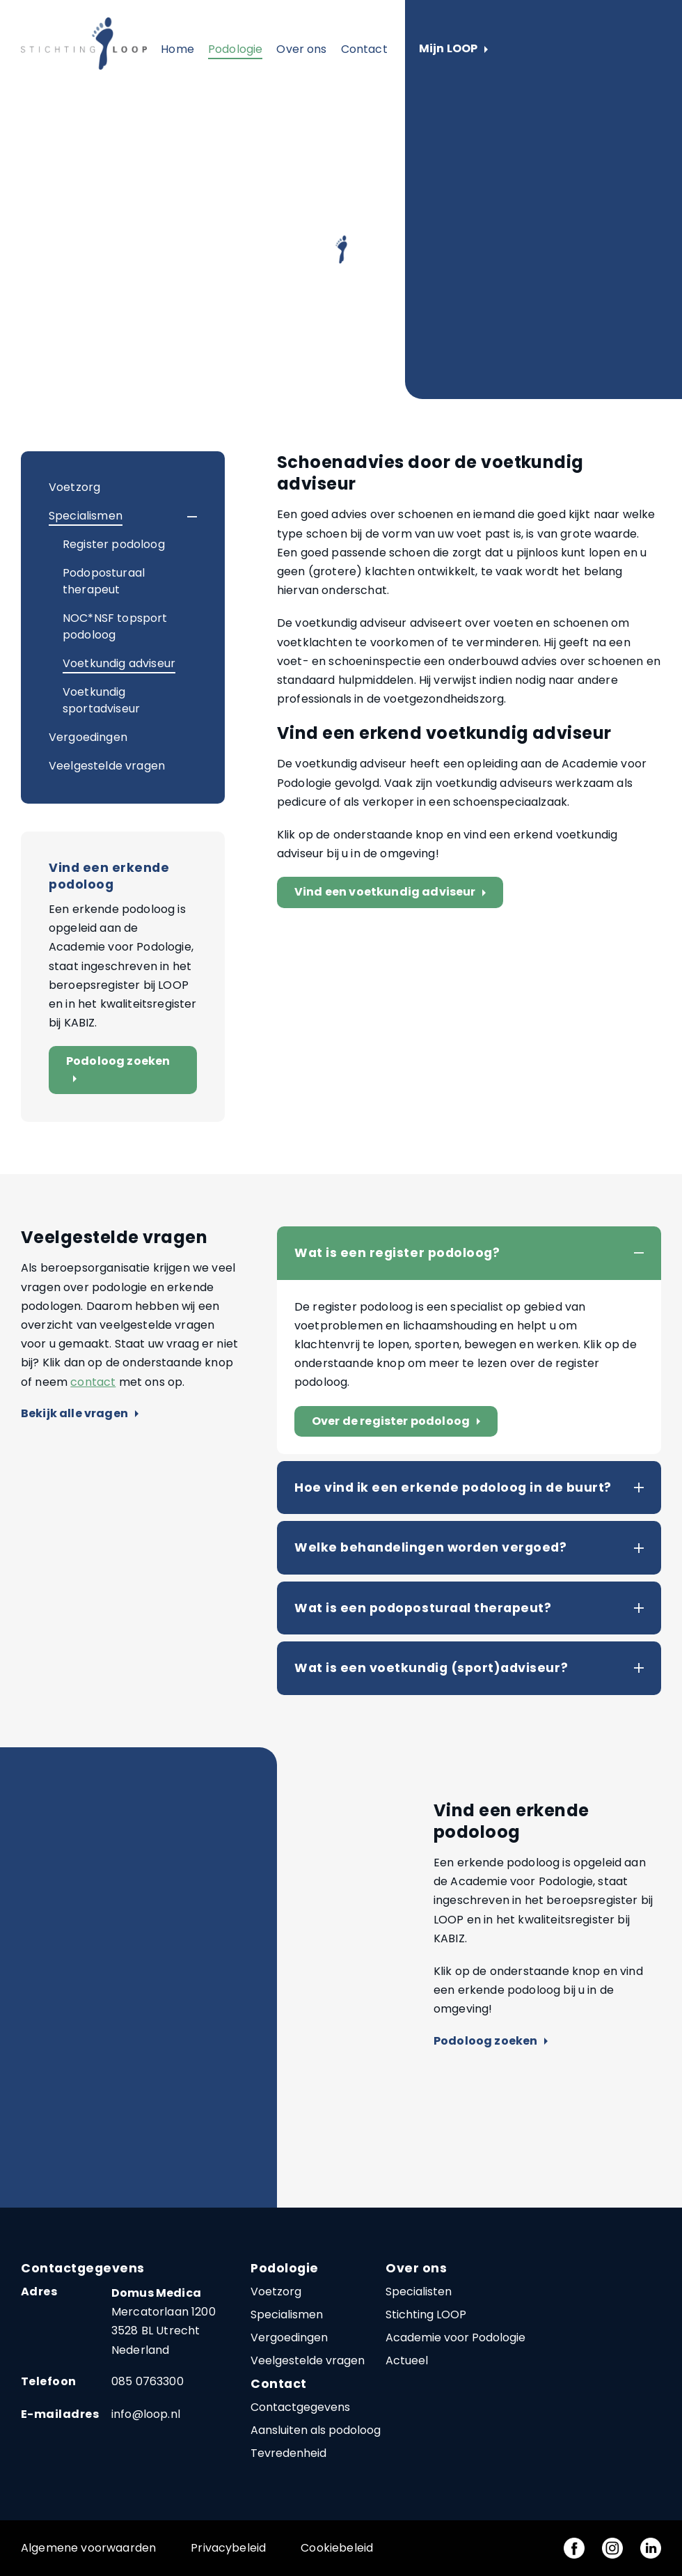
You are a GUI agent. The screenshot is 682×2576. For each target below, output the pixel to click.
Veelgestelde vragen (107, 766)
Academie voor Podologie (455, 2337)
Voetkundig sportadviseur (101, 700)
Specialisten (419, 2292)
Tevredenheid (288, 2453)
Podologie (235, 49)
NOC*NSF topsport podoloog (115, 626)
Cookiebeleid (337, 2548)
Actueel (407, 2360)
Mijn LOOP (453, 49)
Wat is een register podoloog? (397, 1252)
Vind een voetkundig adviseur (393, 892)
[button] (179, 517)
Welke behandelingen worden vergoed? (430, 1547)
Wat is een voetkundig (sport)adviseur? (431, 1668)
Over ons (301, 49)
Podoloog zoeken (118, 1070)
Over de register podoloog (399, 1421)
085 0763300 (147, 2381)
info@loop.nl (145, 2414)
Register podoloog (114, 544)
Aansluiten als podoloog (316, 2430)
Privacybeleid (228, 2548)
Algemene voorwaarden (88, 2548)
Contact (364, 49)
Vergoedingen (88, 737)
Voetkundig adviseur (119, 663)
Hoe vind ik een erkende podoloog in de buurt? (453, 1487)
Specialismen (85, 516)
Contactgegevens (300, 2407)
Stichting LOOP (426, 2314)
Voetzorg (74, 487)
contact (93, 1382)
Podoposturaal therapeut (104, 581)
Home (177, 49)
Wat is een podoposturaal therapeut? (422, 1608)
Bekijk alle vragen (79, 1414)
